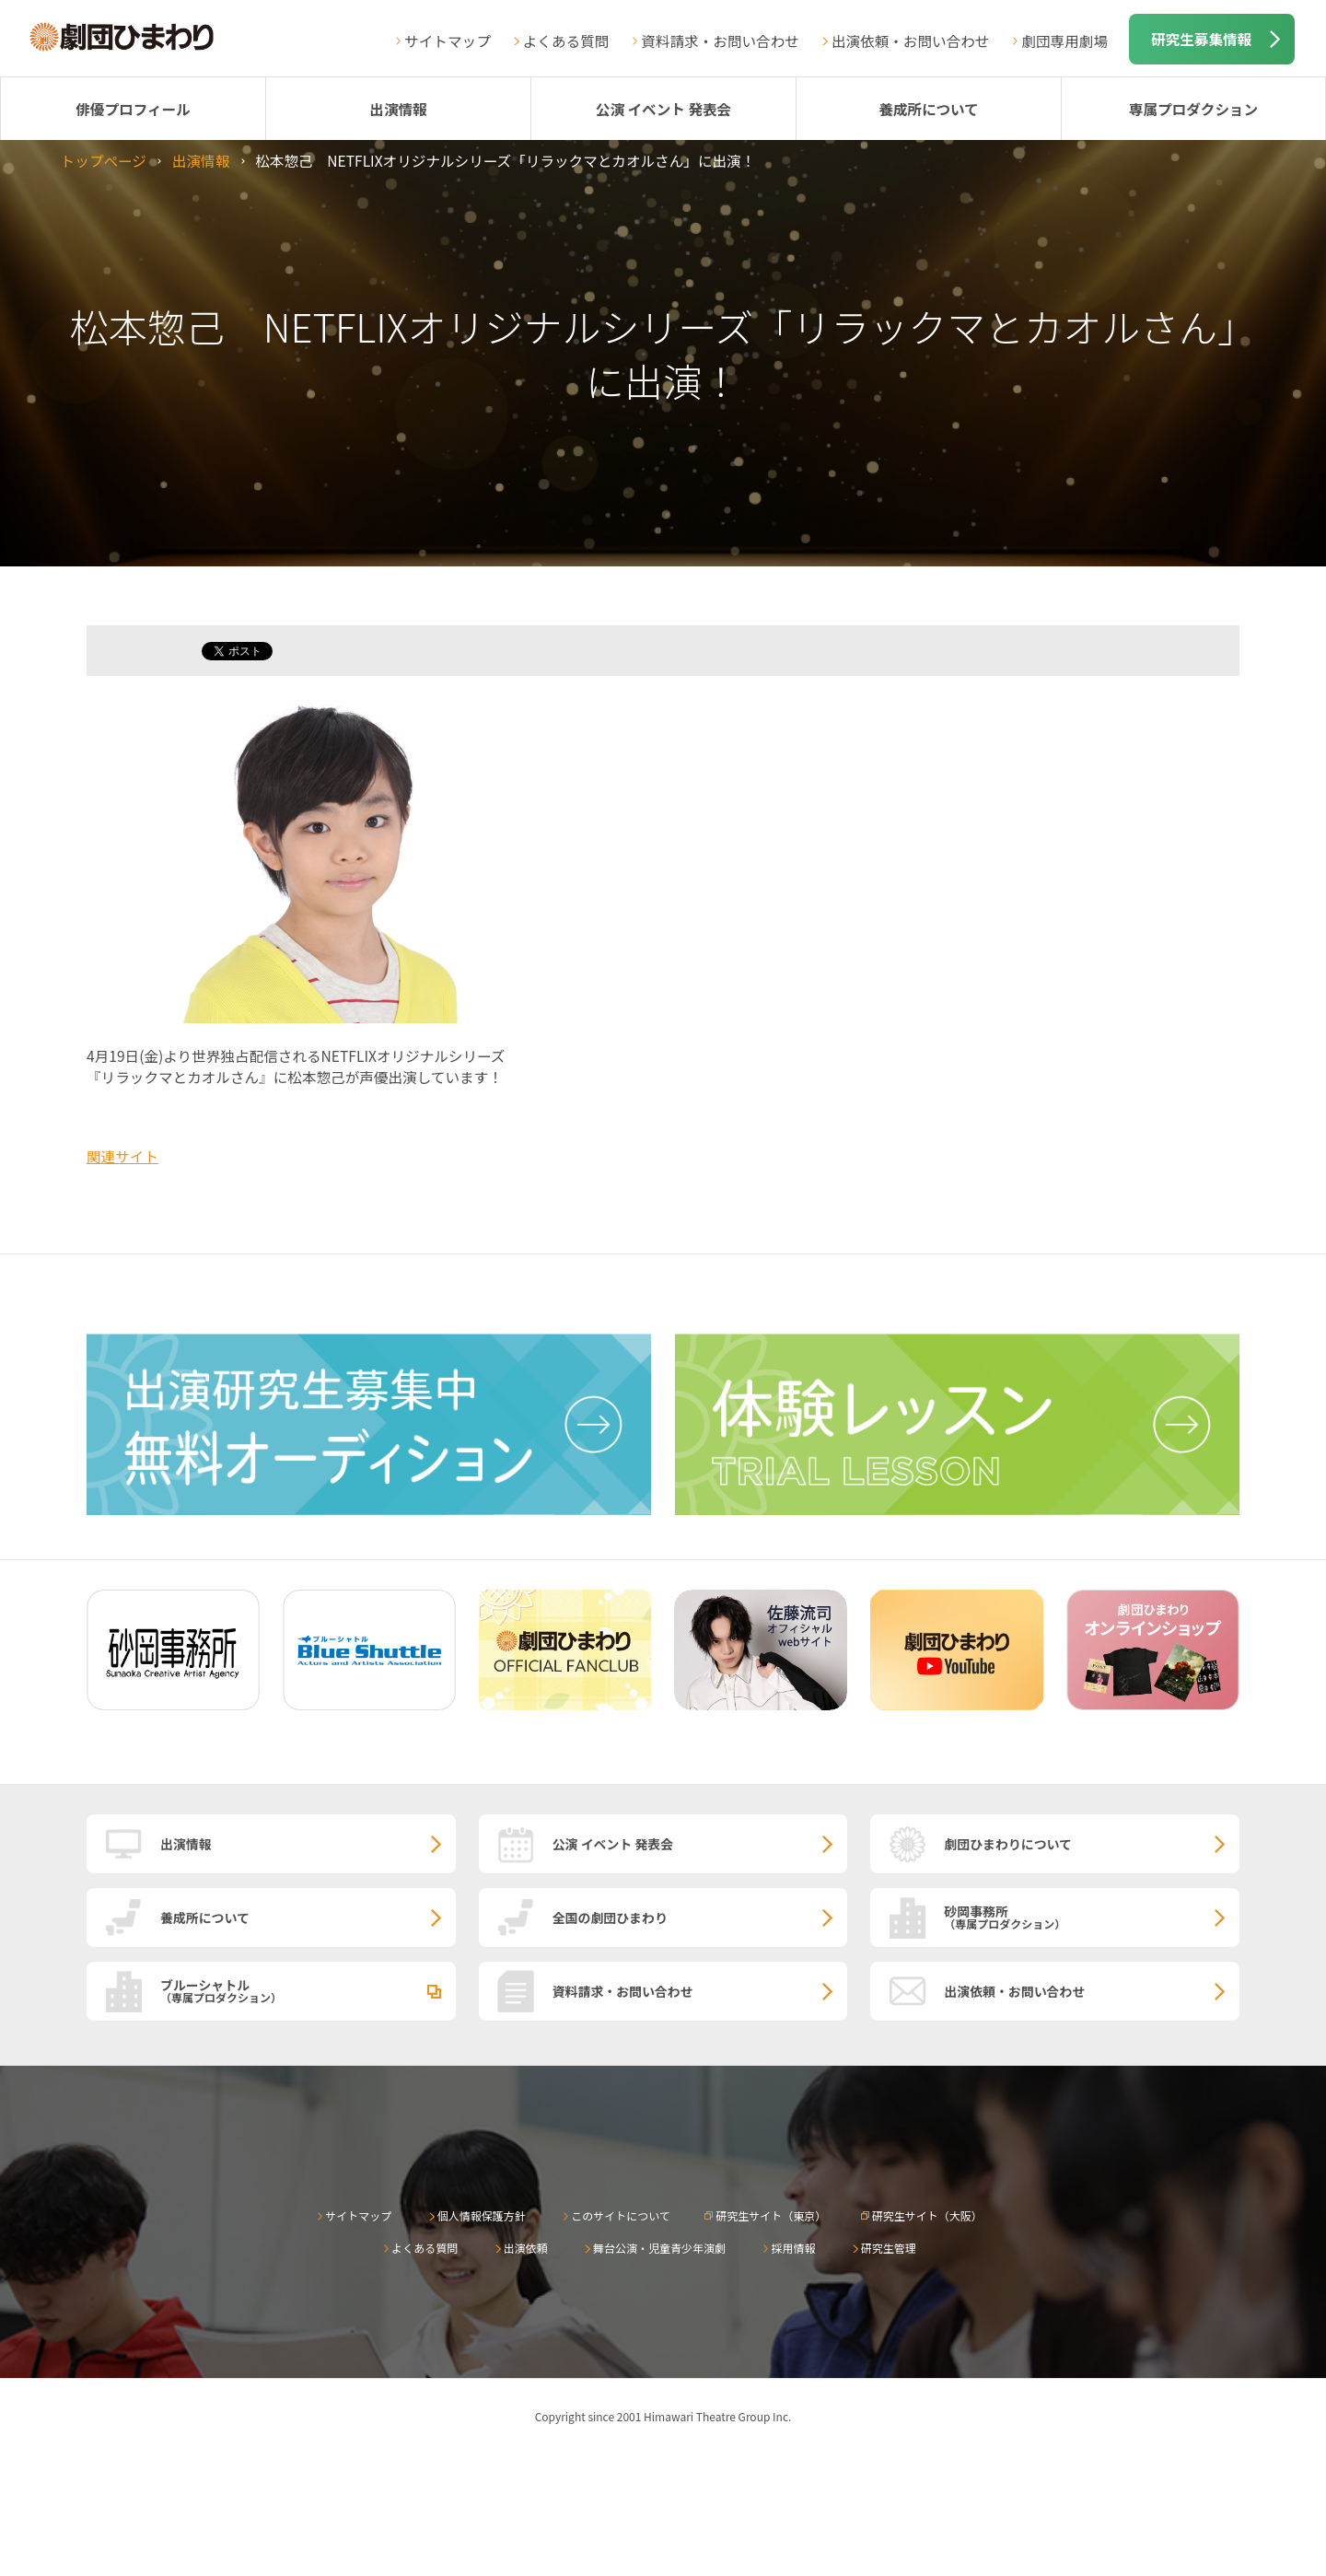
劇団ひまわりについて (1008, 1844)
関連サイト (122, 1156)
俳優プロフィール (133, 109)
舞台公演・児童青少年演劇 (659, 2247)
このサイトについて (620, 2215)
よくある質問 (566, 40)
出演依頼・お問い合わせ (911, 40)
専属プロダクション (1193, 109)
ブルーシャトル (308, 1990)
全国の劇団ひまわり (610, 1917)
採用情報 (793, 2247)
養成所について (928, 109)
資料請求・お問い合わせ (720, 40)
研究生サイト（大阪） (927, 2215)
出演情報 (397, 109)
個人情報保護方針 (481, 2215)
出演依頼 (526, 2247)
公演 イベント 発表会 (663, 109)
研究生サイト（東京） (770, 2215)
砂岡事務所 (1091, 1916)
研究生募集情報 (1201, 39)
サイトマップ (447, 40)
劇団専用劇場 (1064, 40)
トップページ (103, 160)
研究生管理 (888, 2247)
